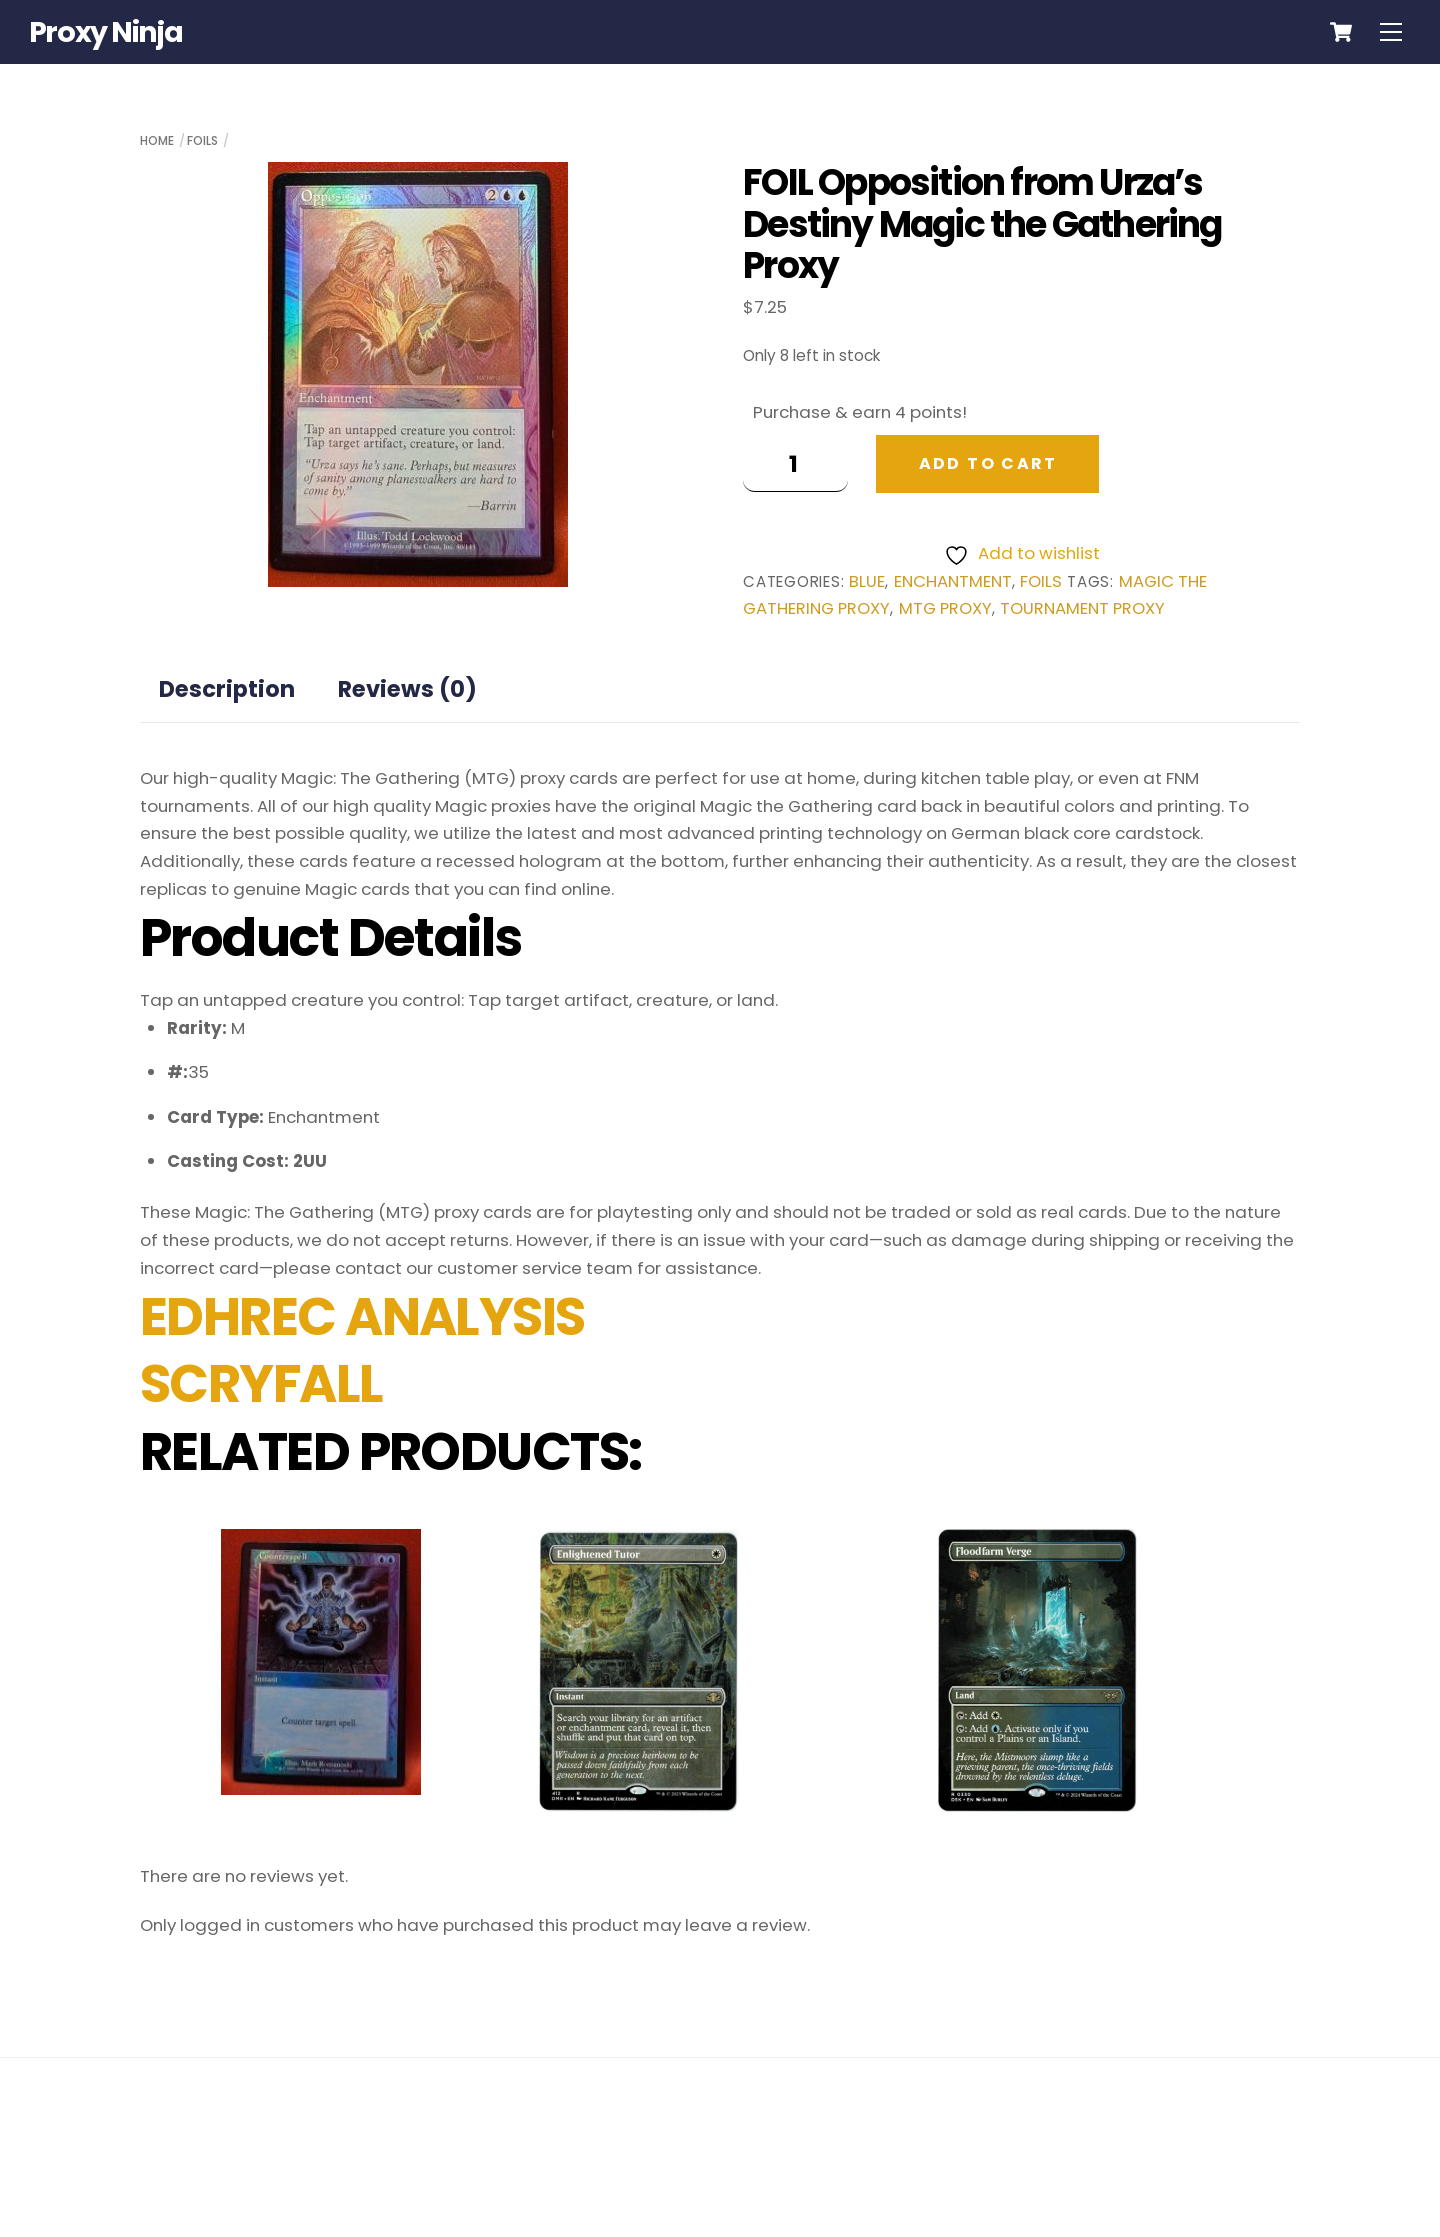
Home (157, 140)
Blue (867, 581)
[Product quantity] (795, 463)
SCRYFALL (261, 1384)
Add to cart (988, 463)
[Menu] (1391, 31)
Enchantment (953, 581)
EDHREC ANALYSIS (362, 1317)
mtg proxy (945, 608)
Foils (202, 140)
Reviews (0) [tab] (407, 689)
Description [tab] (227, 689)
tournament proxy (1082, 608)
